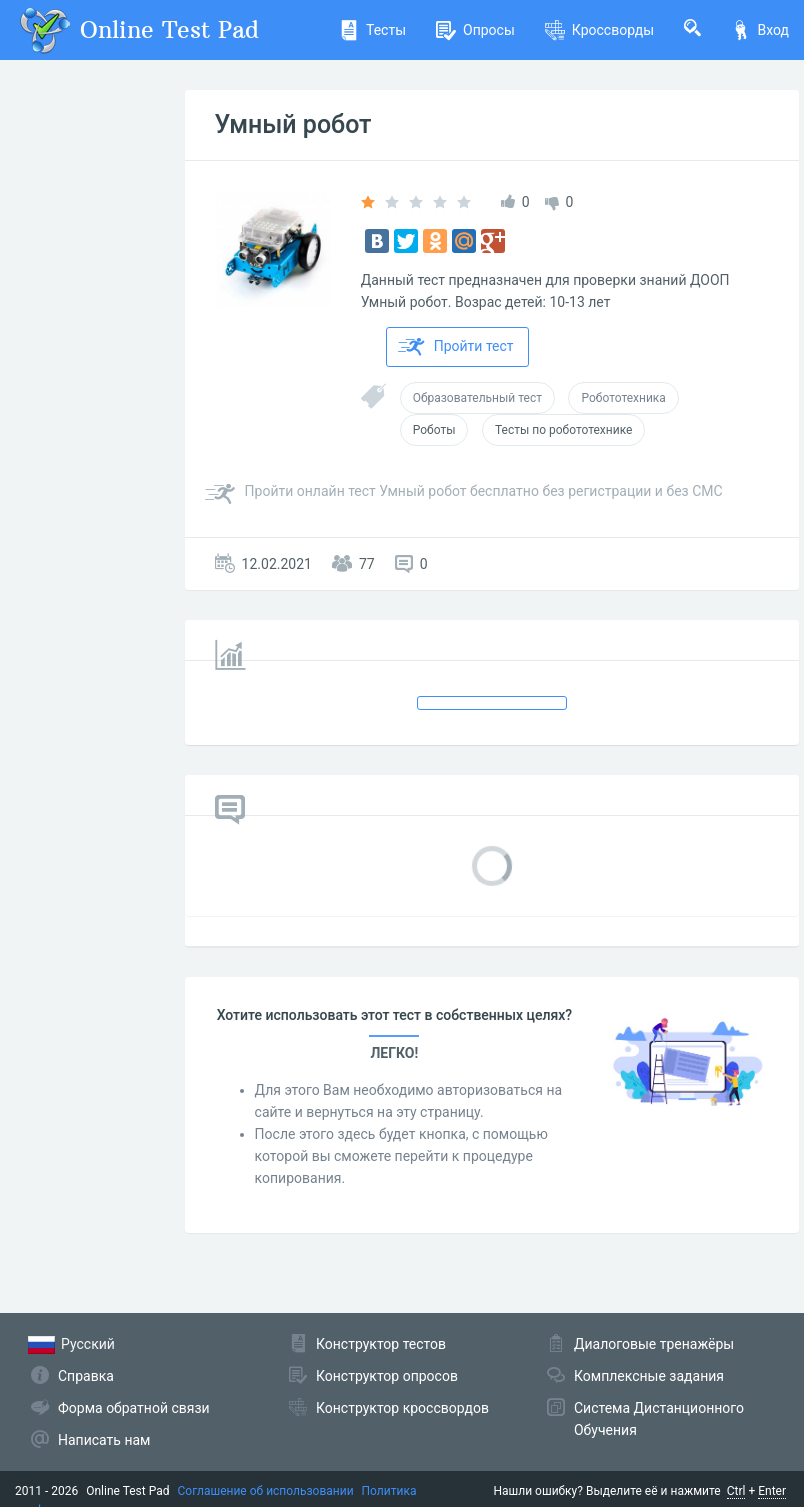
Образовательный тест (477, 398)
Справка (86, 1376)
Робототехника (623, 398)
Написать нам (104, 1440)
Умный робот (293, 124)
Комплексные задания (649, 1376)
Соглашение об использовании (266, 1491)
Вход (760, 30)
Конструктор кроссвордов (402, 1408)
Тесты (372, 30)
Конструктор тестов (381, 1344)
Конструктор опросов (387, 1376)
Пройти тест (456, 347)
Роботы (434, 430)
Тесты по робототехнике (563, 430)
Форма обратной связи (134, 1408)
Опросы (475, 30)
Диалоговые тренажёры (654, 1344)
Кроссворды (599, 30)
